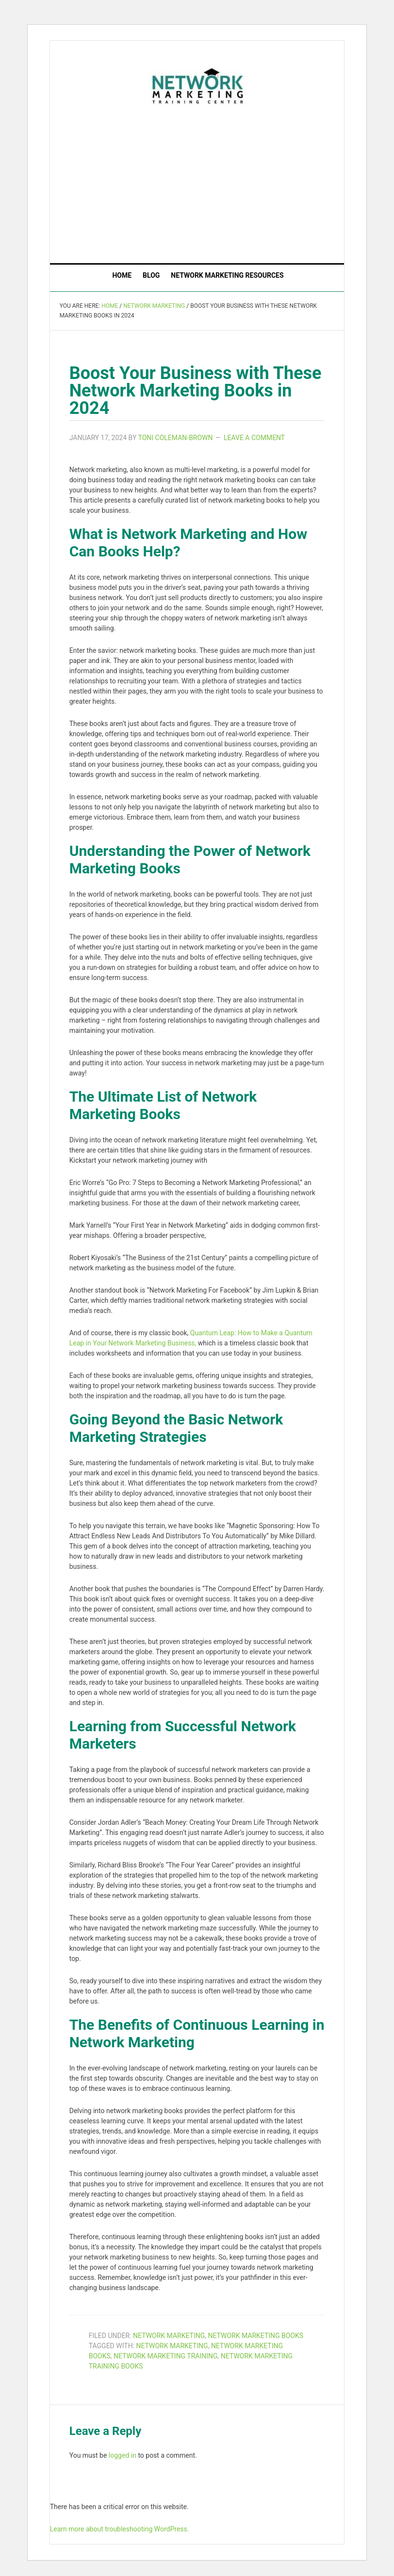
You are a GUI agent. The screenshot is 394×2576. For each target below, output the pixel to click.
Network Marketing (169, 2335)
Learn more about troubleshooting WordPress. (119, 2529)
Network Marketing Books (255, 2335)
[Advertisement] (222, 182)
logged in (122, 2455)
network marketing (172, 2346)
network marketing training (166, 2356)
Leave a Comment (254, 438)
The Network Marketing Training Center (197, 84)
